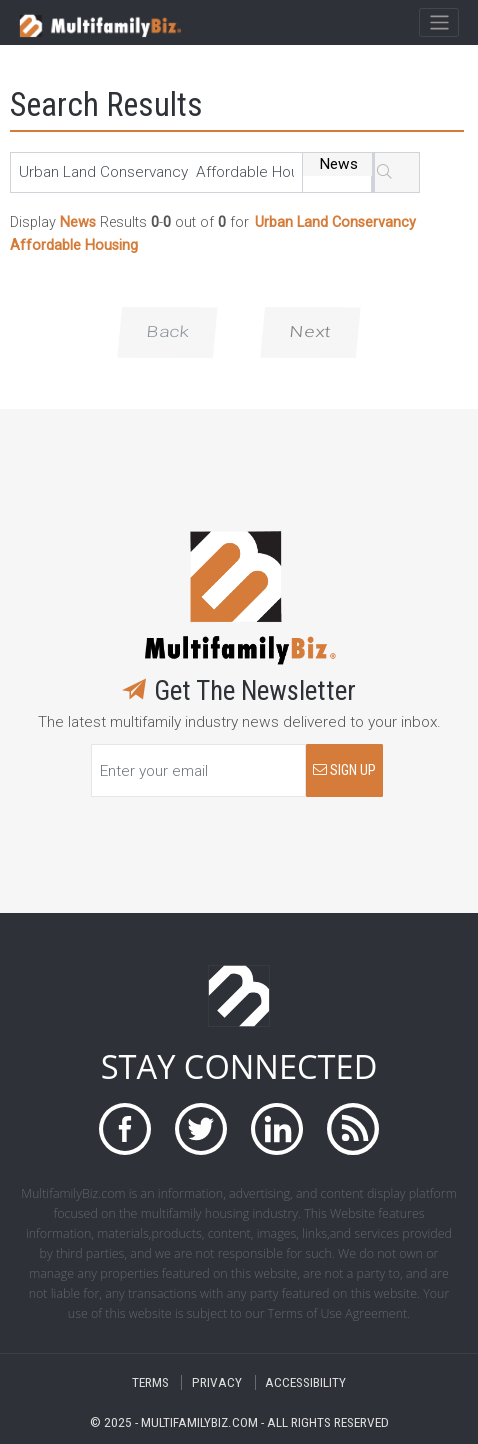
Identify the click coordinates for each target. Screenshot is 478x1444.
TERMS (150, 1382)
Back (167, 332)
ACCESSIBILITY (305, 1382)
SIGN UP (344, 770)
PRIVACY (217, 1382)
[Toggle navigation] (438, 23)
